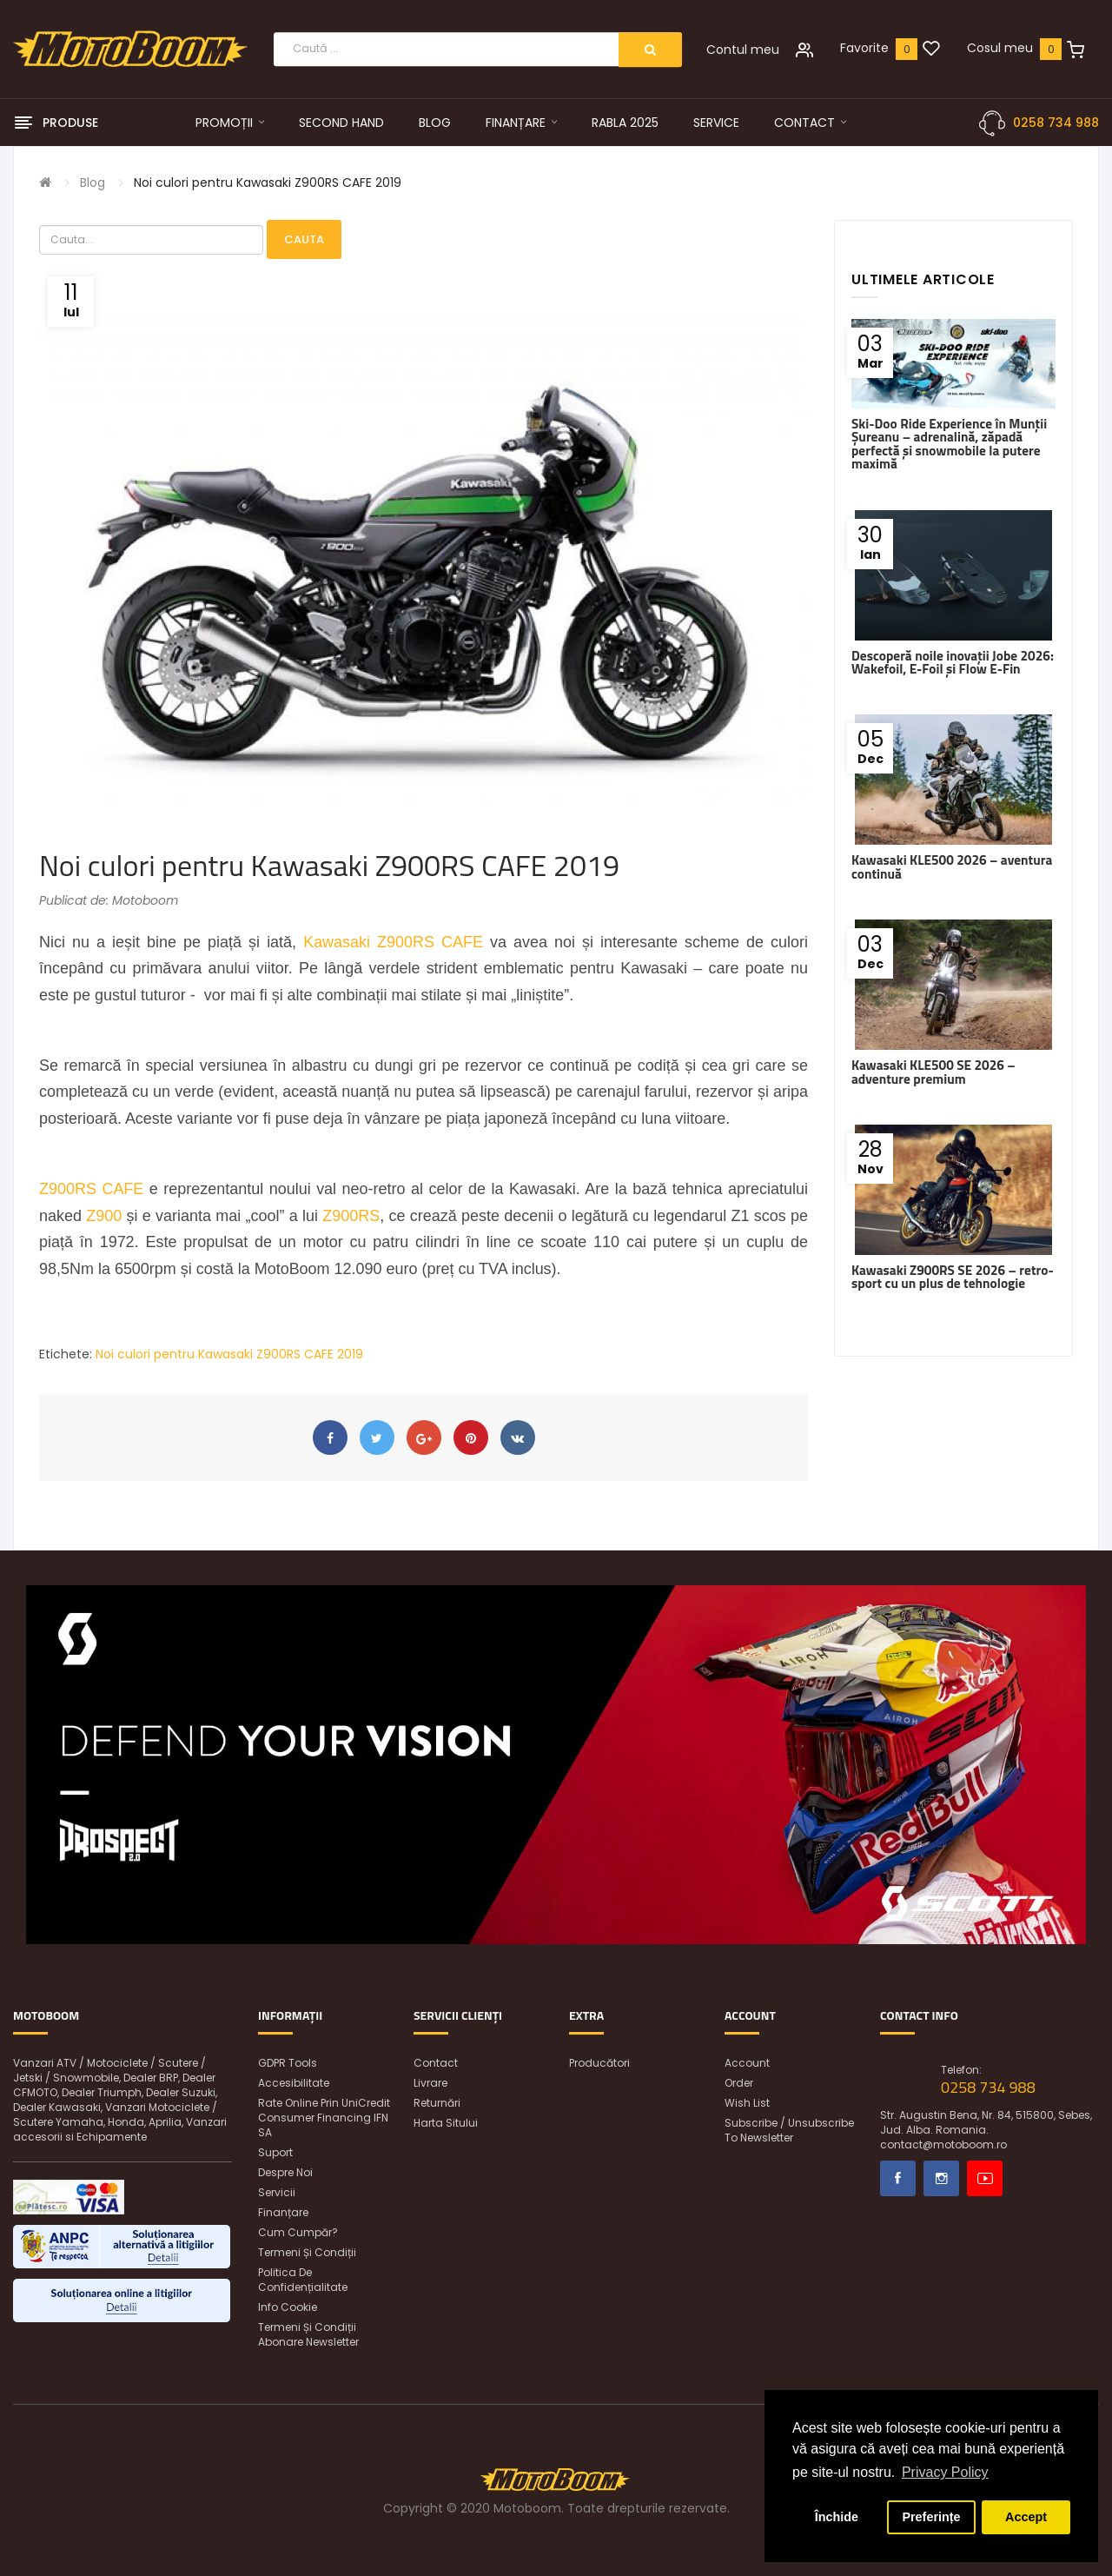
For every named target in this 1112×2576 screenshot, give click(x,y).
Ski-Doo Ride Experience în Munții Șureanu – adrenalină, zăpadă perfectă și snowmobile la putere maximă (949, 444)
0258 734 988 (1056, 122)
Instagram (941, 2178)
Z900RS (351, 1216)
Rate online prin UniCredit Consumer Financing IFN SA (324, 2117)
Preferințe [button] (931, 2517)
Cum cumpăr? (298, 2232)
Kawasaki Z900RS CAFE (393, 942)
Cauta (304, 239)
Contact (436, 2062)
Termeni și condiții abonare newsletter (308, 2334)
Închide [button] (836, 2517)
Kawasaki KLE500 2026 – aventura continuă (951, 866)
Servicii (276, 2192)
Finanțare (283, 2212)
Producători (599, 2062)
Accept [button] (1026, 2517)
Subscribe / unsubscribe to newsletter (789, 2130)
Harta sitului (446, 2122)
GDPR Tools (287, 2062)
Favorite (864, 47)
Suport (275, 2152)
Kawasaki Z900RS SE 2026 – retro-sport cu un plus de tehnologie (952, 1276)
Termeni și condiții (307, 2252)
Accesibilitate (293, 2082)
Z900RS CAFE (91, 1189)
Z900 (104, 1216)
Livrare (430, 2082)
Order (739, 2082)
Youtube (985, 2178)
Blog (92, 182)
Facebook (898, 2178)
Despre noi (285, 2172)
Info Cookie (287, 2307)
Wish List (747, 2102)
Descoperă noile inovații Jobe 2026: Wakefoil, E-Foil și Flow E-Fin (952, 662)
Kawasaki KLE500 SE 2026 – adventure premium (933, 1071)
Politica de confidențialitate (303, 2279)
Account (747, 2062)
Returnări (437, 2102)
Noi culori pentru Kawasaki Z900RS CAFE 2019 (267, 182)
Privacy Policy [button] (945, 2472)
